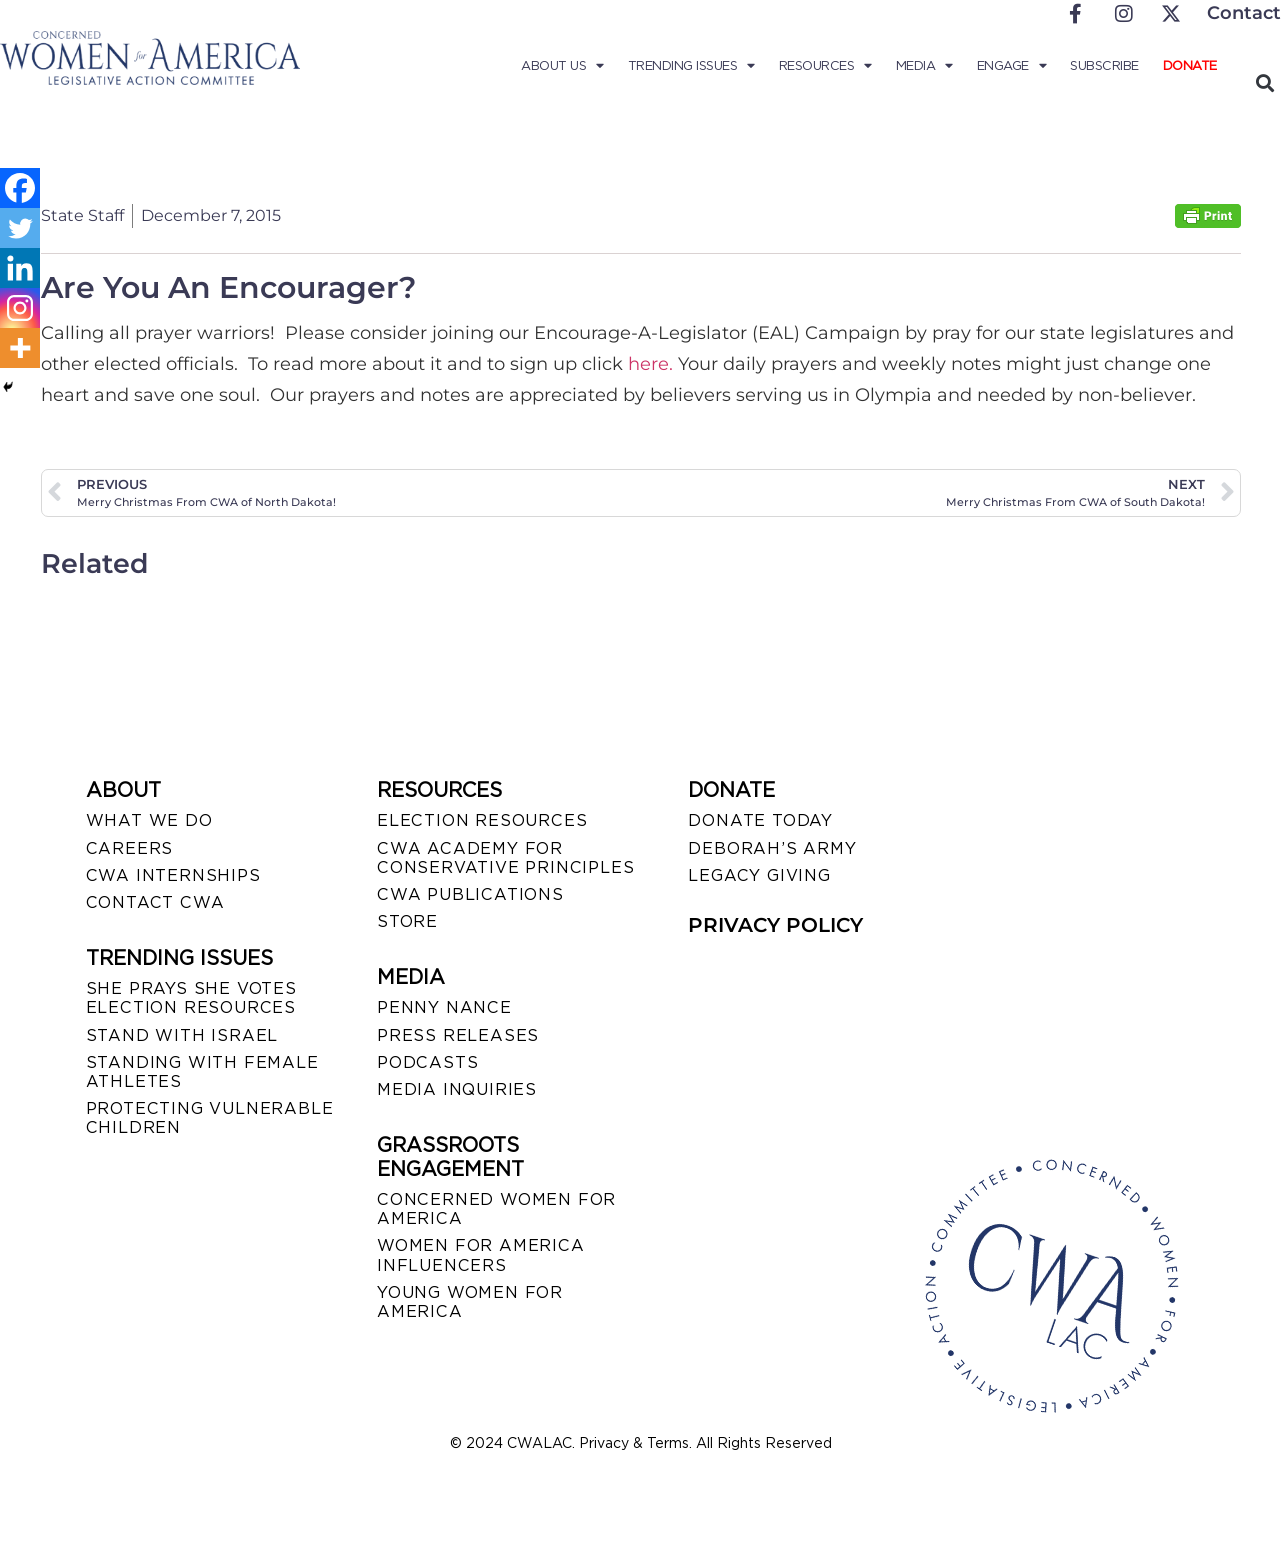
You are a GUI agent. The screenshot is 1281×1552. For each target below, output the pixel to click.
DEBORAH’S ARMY (772, 848)
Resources (825, 66)
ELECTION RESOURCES (482, 820)
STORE (407, 921)
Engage (1012, 66)
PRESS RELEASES (458, 1035)
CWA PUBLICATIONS (470, 894)
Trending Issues (691, 66)
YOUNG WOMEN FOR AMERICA (470, 1302)
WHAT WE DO (149, 820)
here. (650, 364)
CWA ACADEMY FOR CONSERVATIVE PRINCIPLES (505, 858)
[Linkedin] (20, 268)
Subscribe (1104, 65)
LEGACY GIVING (759, 875)
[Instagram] (20, 308)
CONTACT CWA (155, 902)
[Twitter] (20, 228)
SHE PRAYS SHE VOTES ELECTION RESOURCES (191, 998)
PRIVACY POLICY (775, 925)
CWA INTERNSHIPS (173, 875)
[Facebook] (20, 188)
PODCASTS (427, 1062)
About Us (562, 66)
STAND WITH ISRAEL (182, 1035)
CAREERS (130, 848)
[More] (20, 348)
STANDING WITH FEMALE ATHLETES (202, 1072)
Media (924, 66)
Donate (1190, 65)
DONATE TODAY (760, 820)
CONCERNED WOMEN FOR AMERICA (496, 1209)
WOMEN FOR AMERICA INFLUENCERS (481, 1255)
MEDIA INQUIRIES (457, 1089)
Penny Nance (444, 1007)
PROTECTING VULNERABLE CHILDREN (210, 1118)
